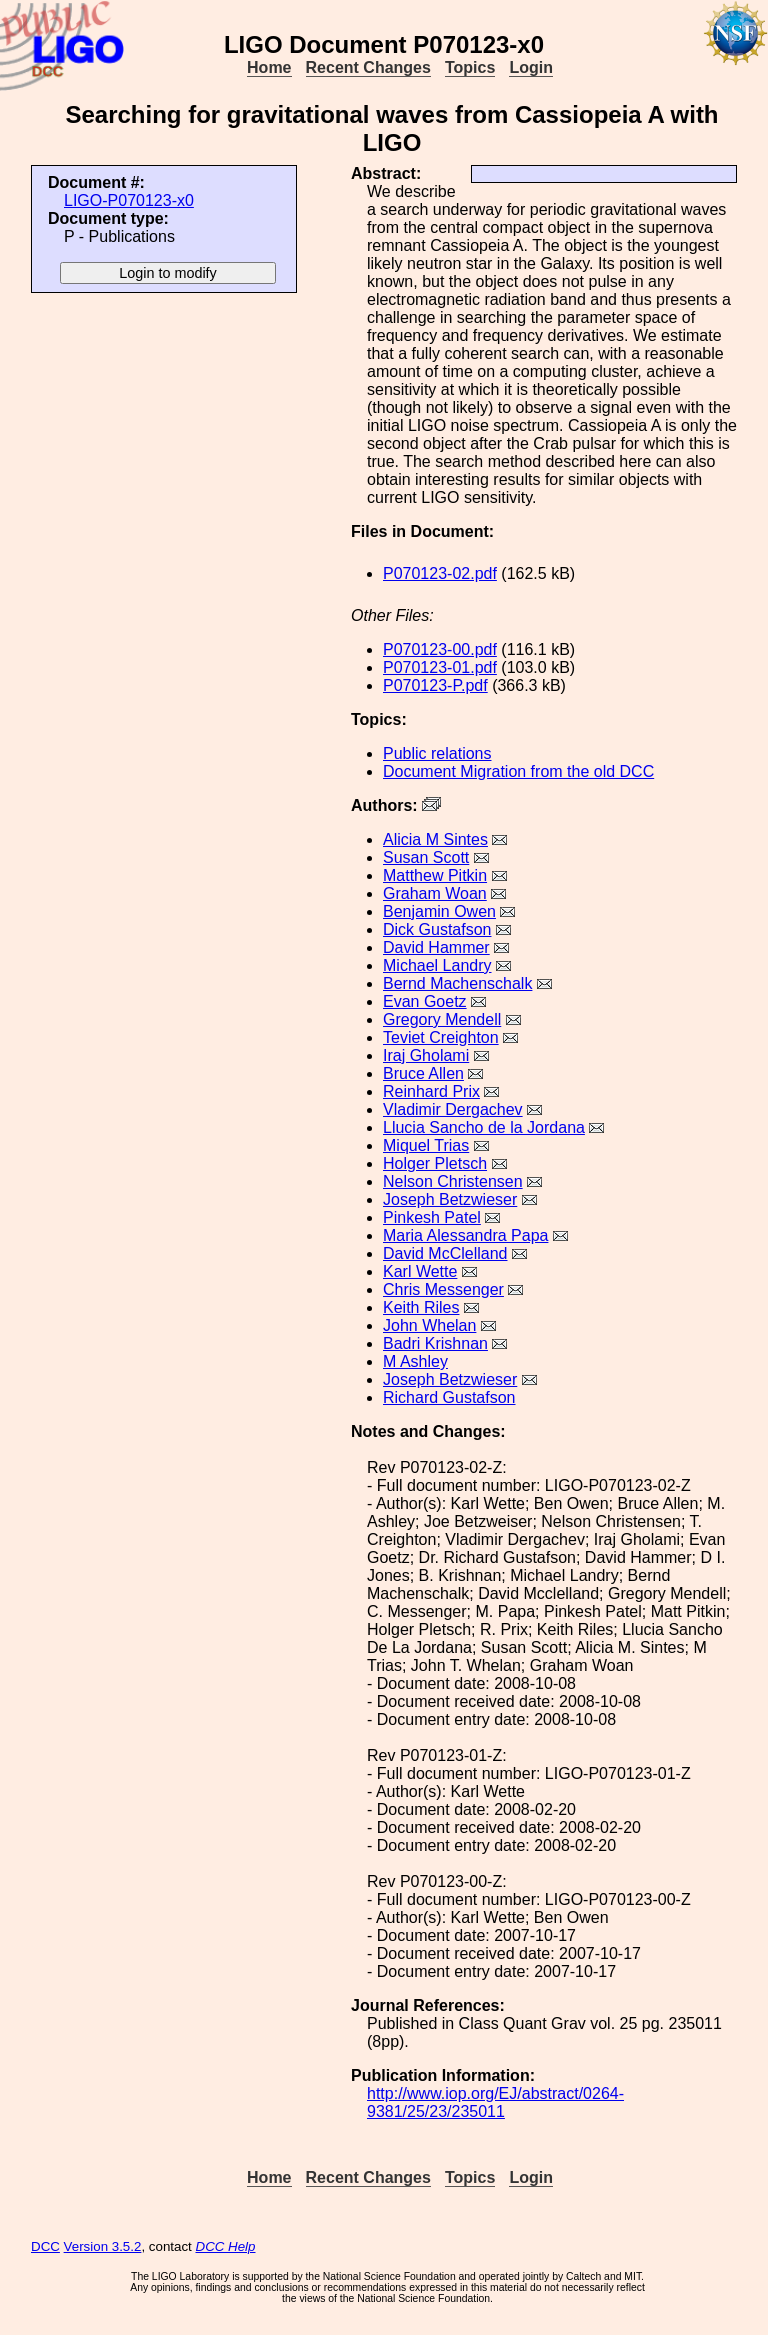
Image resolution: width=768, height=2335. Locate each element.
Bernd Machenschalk (457, 983)
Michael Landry (437, 965)
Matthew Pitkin (435, 875)
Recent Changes (368, 67)
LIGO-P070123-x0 (129, 200)
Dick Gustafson (437, 929)
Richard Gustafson (449, 1397)
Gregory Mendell (442, 1019)
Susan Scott (426, 857)
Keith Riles (421, 1307)
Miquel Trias (426, 1145)
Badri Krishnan (435, 1343)
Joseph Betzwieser (450, 1199)
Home (269, 67)
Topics (470, 67)
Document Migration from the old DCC (518, 771)
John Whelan (429, 1325)
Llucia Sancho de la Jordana (484, 1127)
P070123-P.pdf (435, 685)
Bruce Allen (423, 1073)
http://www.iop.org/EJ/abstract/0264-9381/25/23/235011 (495, 2102)
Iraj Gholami (426, 1055)
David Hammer (436, 947)
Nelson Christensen (453, 1181)
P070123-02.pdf (440, 573)
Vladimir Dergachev (453, 1109)
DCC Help (226, 2246)
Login (531, 67)
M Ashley (415, 1361)
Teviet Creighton (441, 1037)
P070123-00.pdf (440, 649)
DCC (45, 2246)
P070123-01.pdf (440, 667)
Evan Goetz (425, 1001)
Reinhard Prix (431, 1091)
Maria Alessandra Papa (465, 1235)
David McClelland (445, 1253)
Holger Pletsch (435, 1163)
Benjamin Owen (439, 911)
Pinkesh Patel (432, 1217)
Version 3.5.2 (103, 2246)
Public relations (437, 753)
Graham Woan (435, 893)
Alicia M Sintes (435, 839)
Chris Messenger (443, 1289)
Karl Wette (420, 1271)
